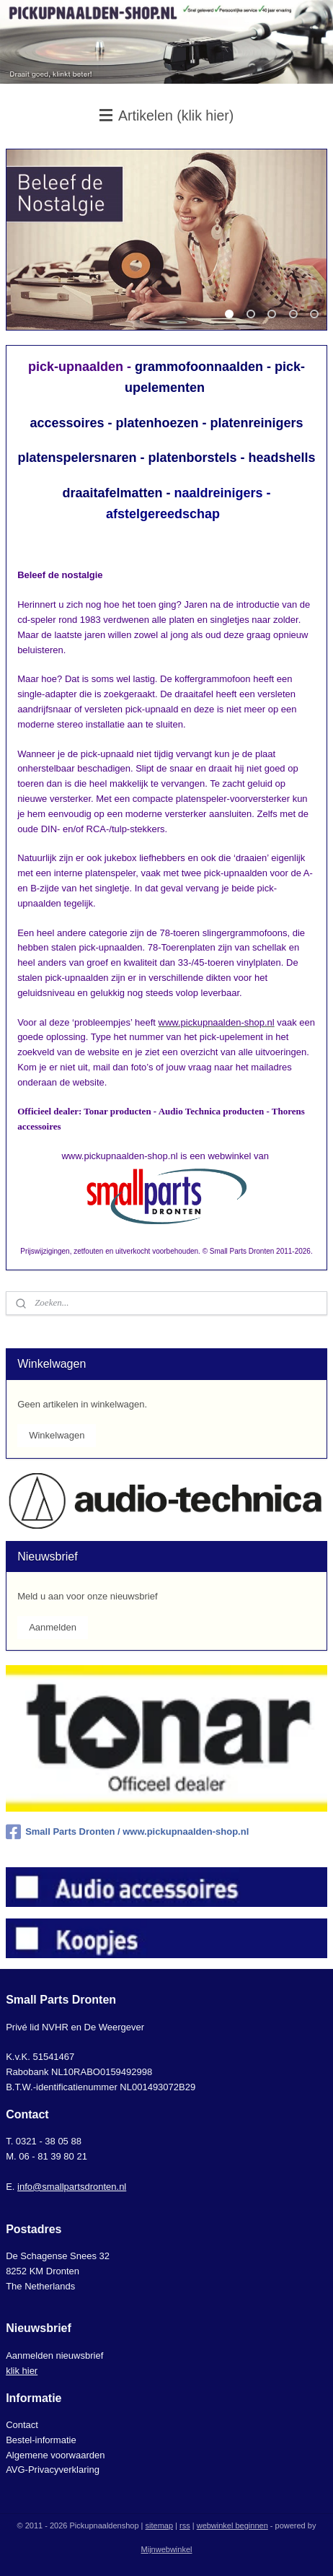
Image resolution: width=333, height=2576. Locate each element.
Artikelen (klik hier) (166, 115)
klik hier (21, 2370)
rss (184, 2525)
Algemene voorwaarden (55, 2455)
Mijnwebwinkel (166, 2549)
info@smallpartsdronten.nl (71, 2186)
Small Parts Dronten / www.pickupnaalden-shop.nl (127, 1832)
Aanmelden (52, 1627)
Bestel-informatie (41, 2440)
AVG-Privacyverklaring (52, 2469)
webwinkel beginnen (232, 2525)
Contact (22, 2424)
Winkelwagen (56, 1435)
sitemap (160, 2525)
